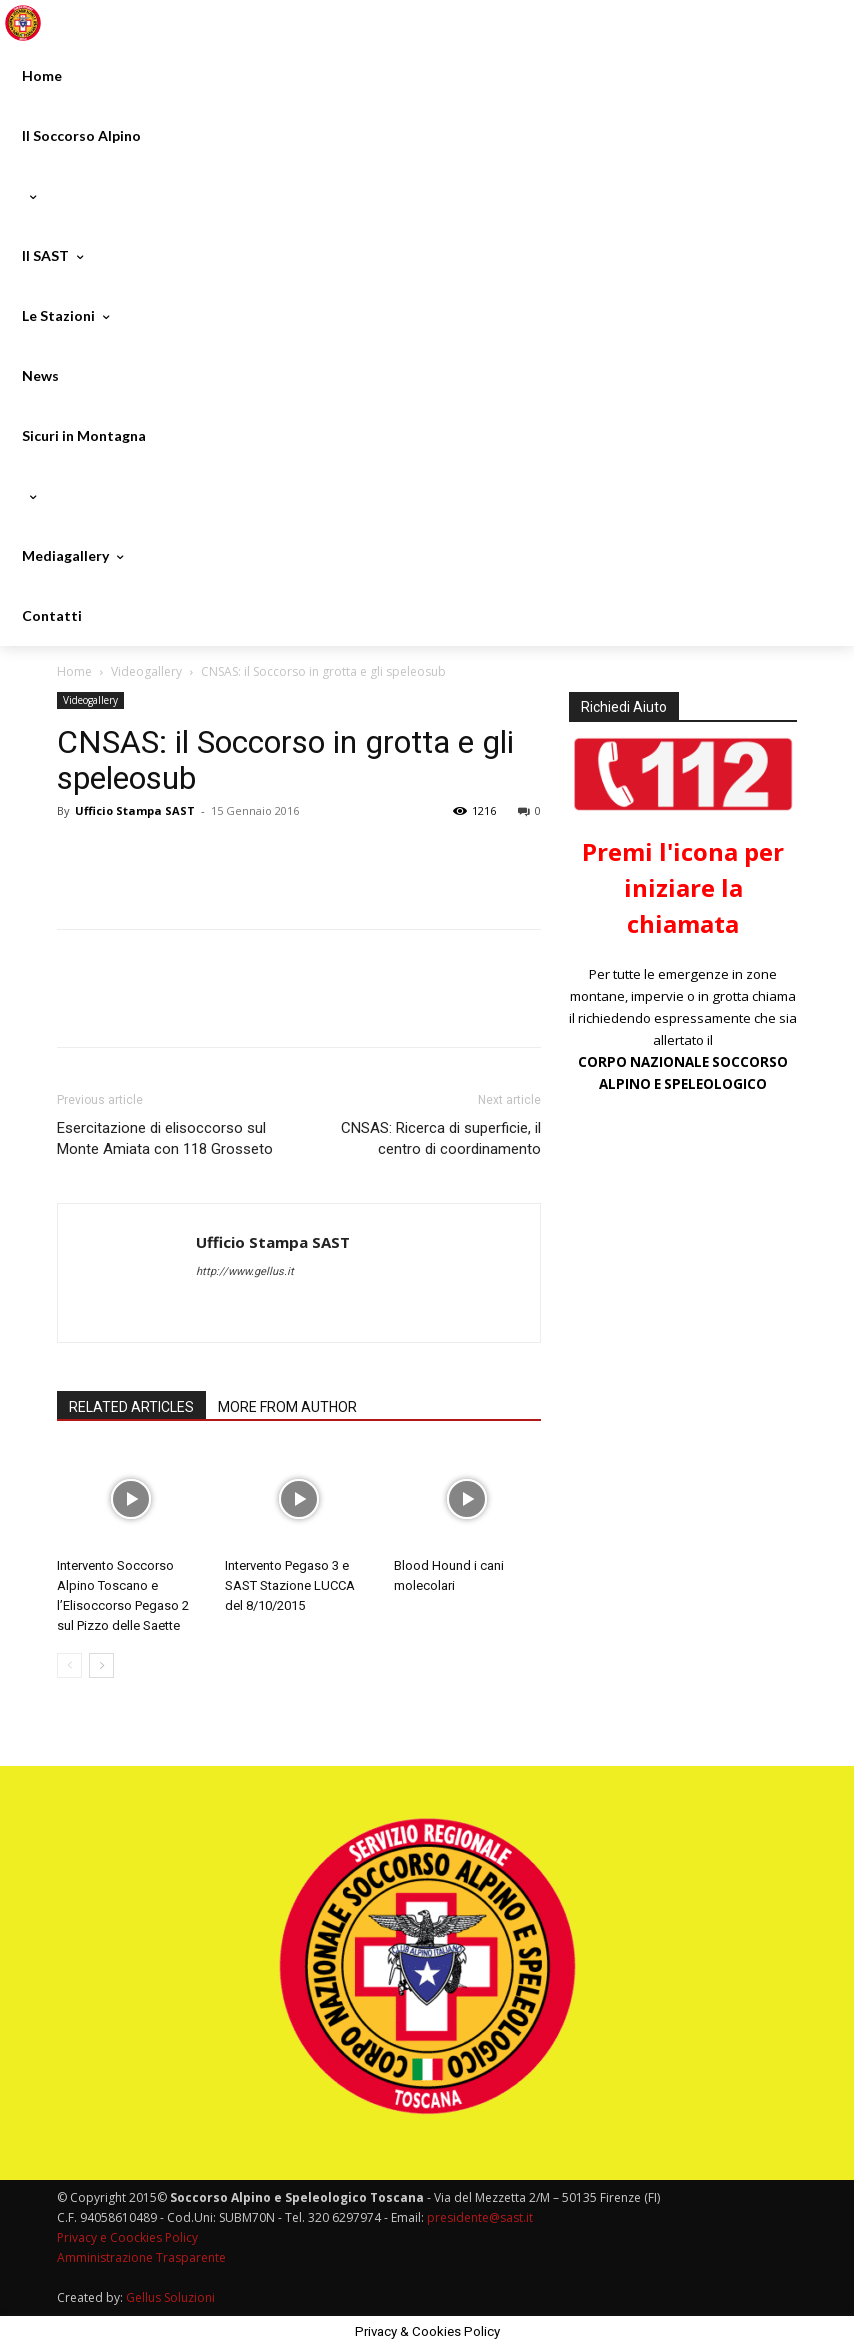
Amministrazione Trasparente (141, 2257)
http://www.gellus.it (245, 1271)
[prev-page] (69, 1665)
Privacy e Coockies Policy (127, 2237)
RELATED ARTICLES (131, 1407)
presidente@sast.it (478, 2217)
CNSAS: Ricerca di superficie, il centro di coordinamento (441, 1138)
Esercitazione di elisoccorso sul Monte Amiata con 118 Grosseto (165, 1138)
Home (74, 671)
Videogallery (146, 671)
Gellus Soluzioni (170, 2297)
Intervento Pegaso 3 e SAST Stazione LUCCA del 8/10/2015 (290, 1585)
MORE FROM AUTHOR (287, 1407)
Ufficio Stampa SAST (135, 810)
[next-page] (101, 1665)
